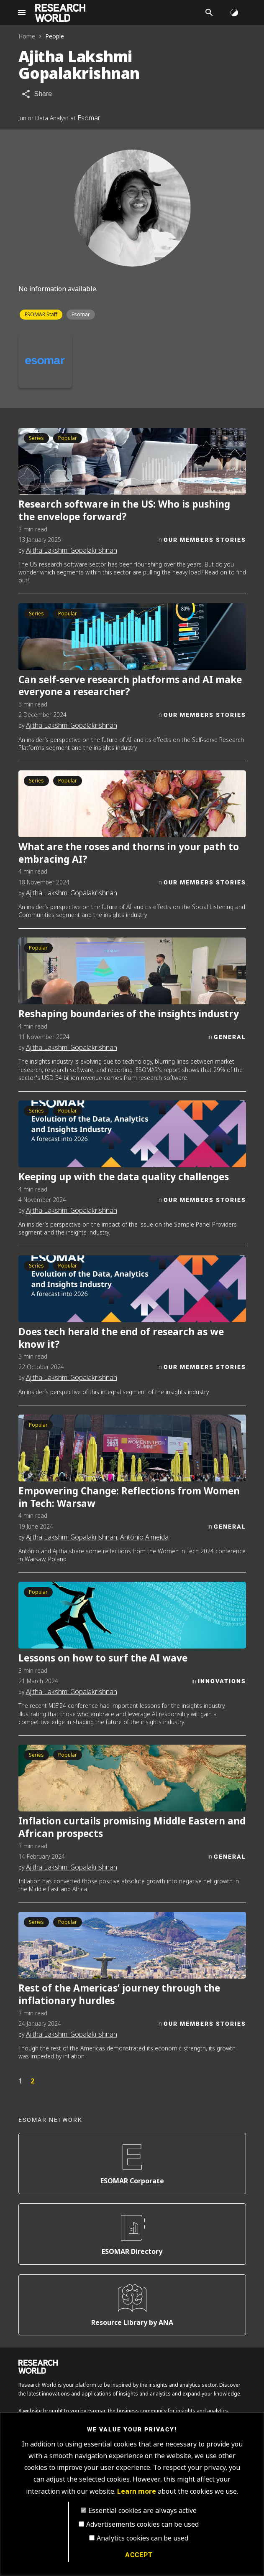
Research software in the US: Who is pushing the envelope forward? (124, 510)
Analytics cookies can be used (142, 2538)
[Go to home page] (60, 13)
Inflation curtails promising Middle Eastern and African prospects (132, 1827)
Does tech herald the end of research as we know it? (121, 1338)
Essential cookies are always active (142, 2510)
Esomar (88, 118)
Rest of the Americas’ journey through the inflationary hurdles (119, 1994)
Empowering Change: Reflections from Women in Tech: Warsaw (129, 1497)
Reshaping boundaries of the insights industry (128, 1013)
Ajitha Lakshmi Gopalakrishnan (71, 550)
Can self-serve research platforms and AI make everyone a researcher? (130, 685)
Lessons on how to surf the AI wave (102, 1658)
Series (36, 438)
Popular (67, 438)
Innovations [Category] (222, 1681)
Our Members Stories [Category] (205, 540)
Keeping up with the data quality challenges (123, 1176)
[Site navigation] (21, 12)
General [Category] (230, 1037)
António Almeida (144, 1537)
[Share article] (36, 94)
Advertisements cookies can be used (142, 2524)
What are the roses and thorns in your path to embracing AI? (128, 852)
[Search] (209, 12)
